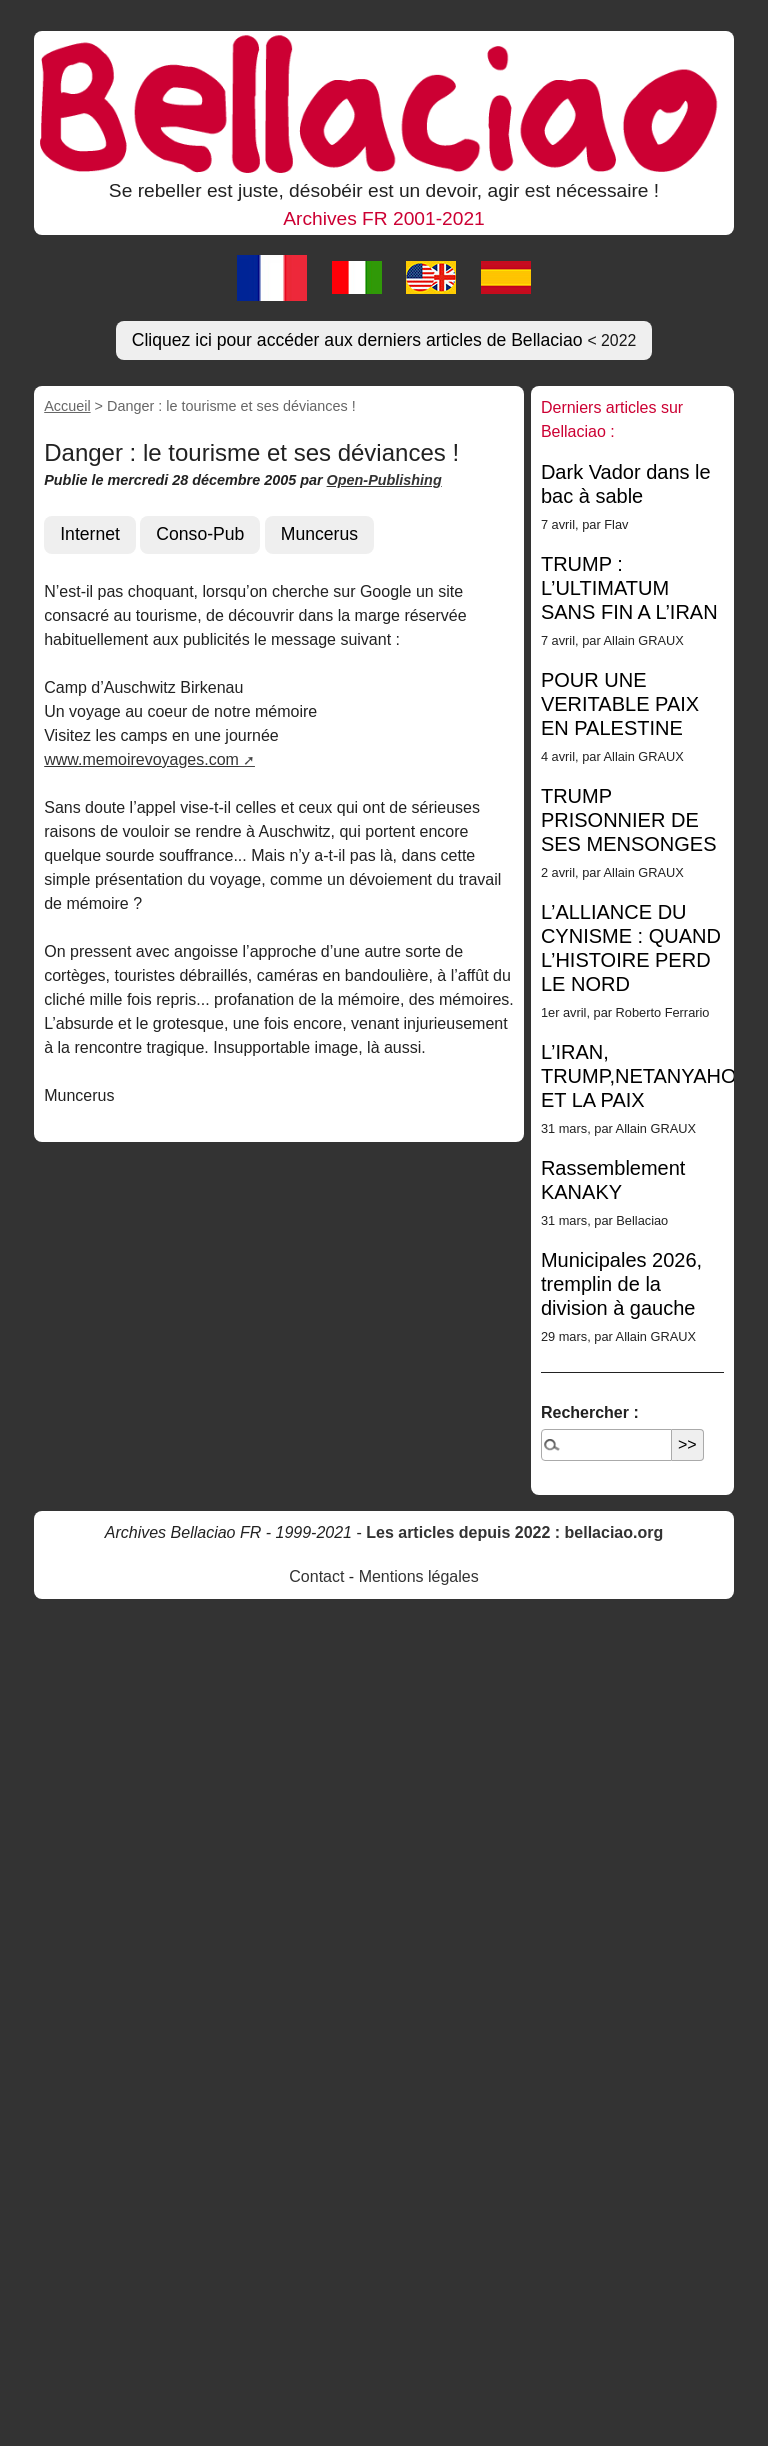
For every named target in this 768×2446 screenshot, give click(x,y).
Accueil (67, 406)
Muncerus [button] (319, 534)
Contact (316, 1576)
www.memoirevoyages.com (141, 759)
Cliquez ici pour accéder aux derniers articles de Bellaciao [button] (384, 340)
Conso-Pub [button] (200, 534)
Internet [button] (90, 534)
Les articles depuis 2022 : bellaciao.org (514, 1532)
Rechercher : (590, 1412)
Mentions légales (419, 1576)
